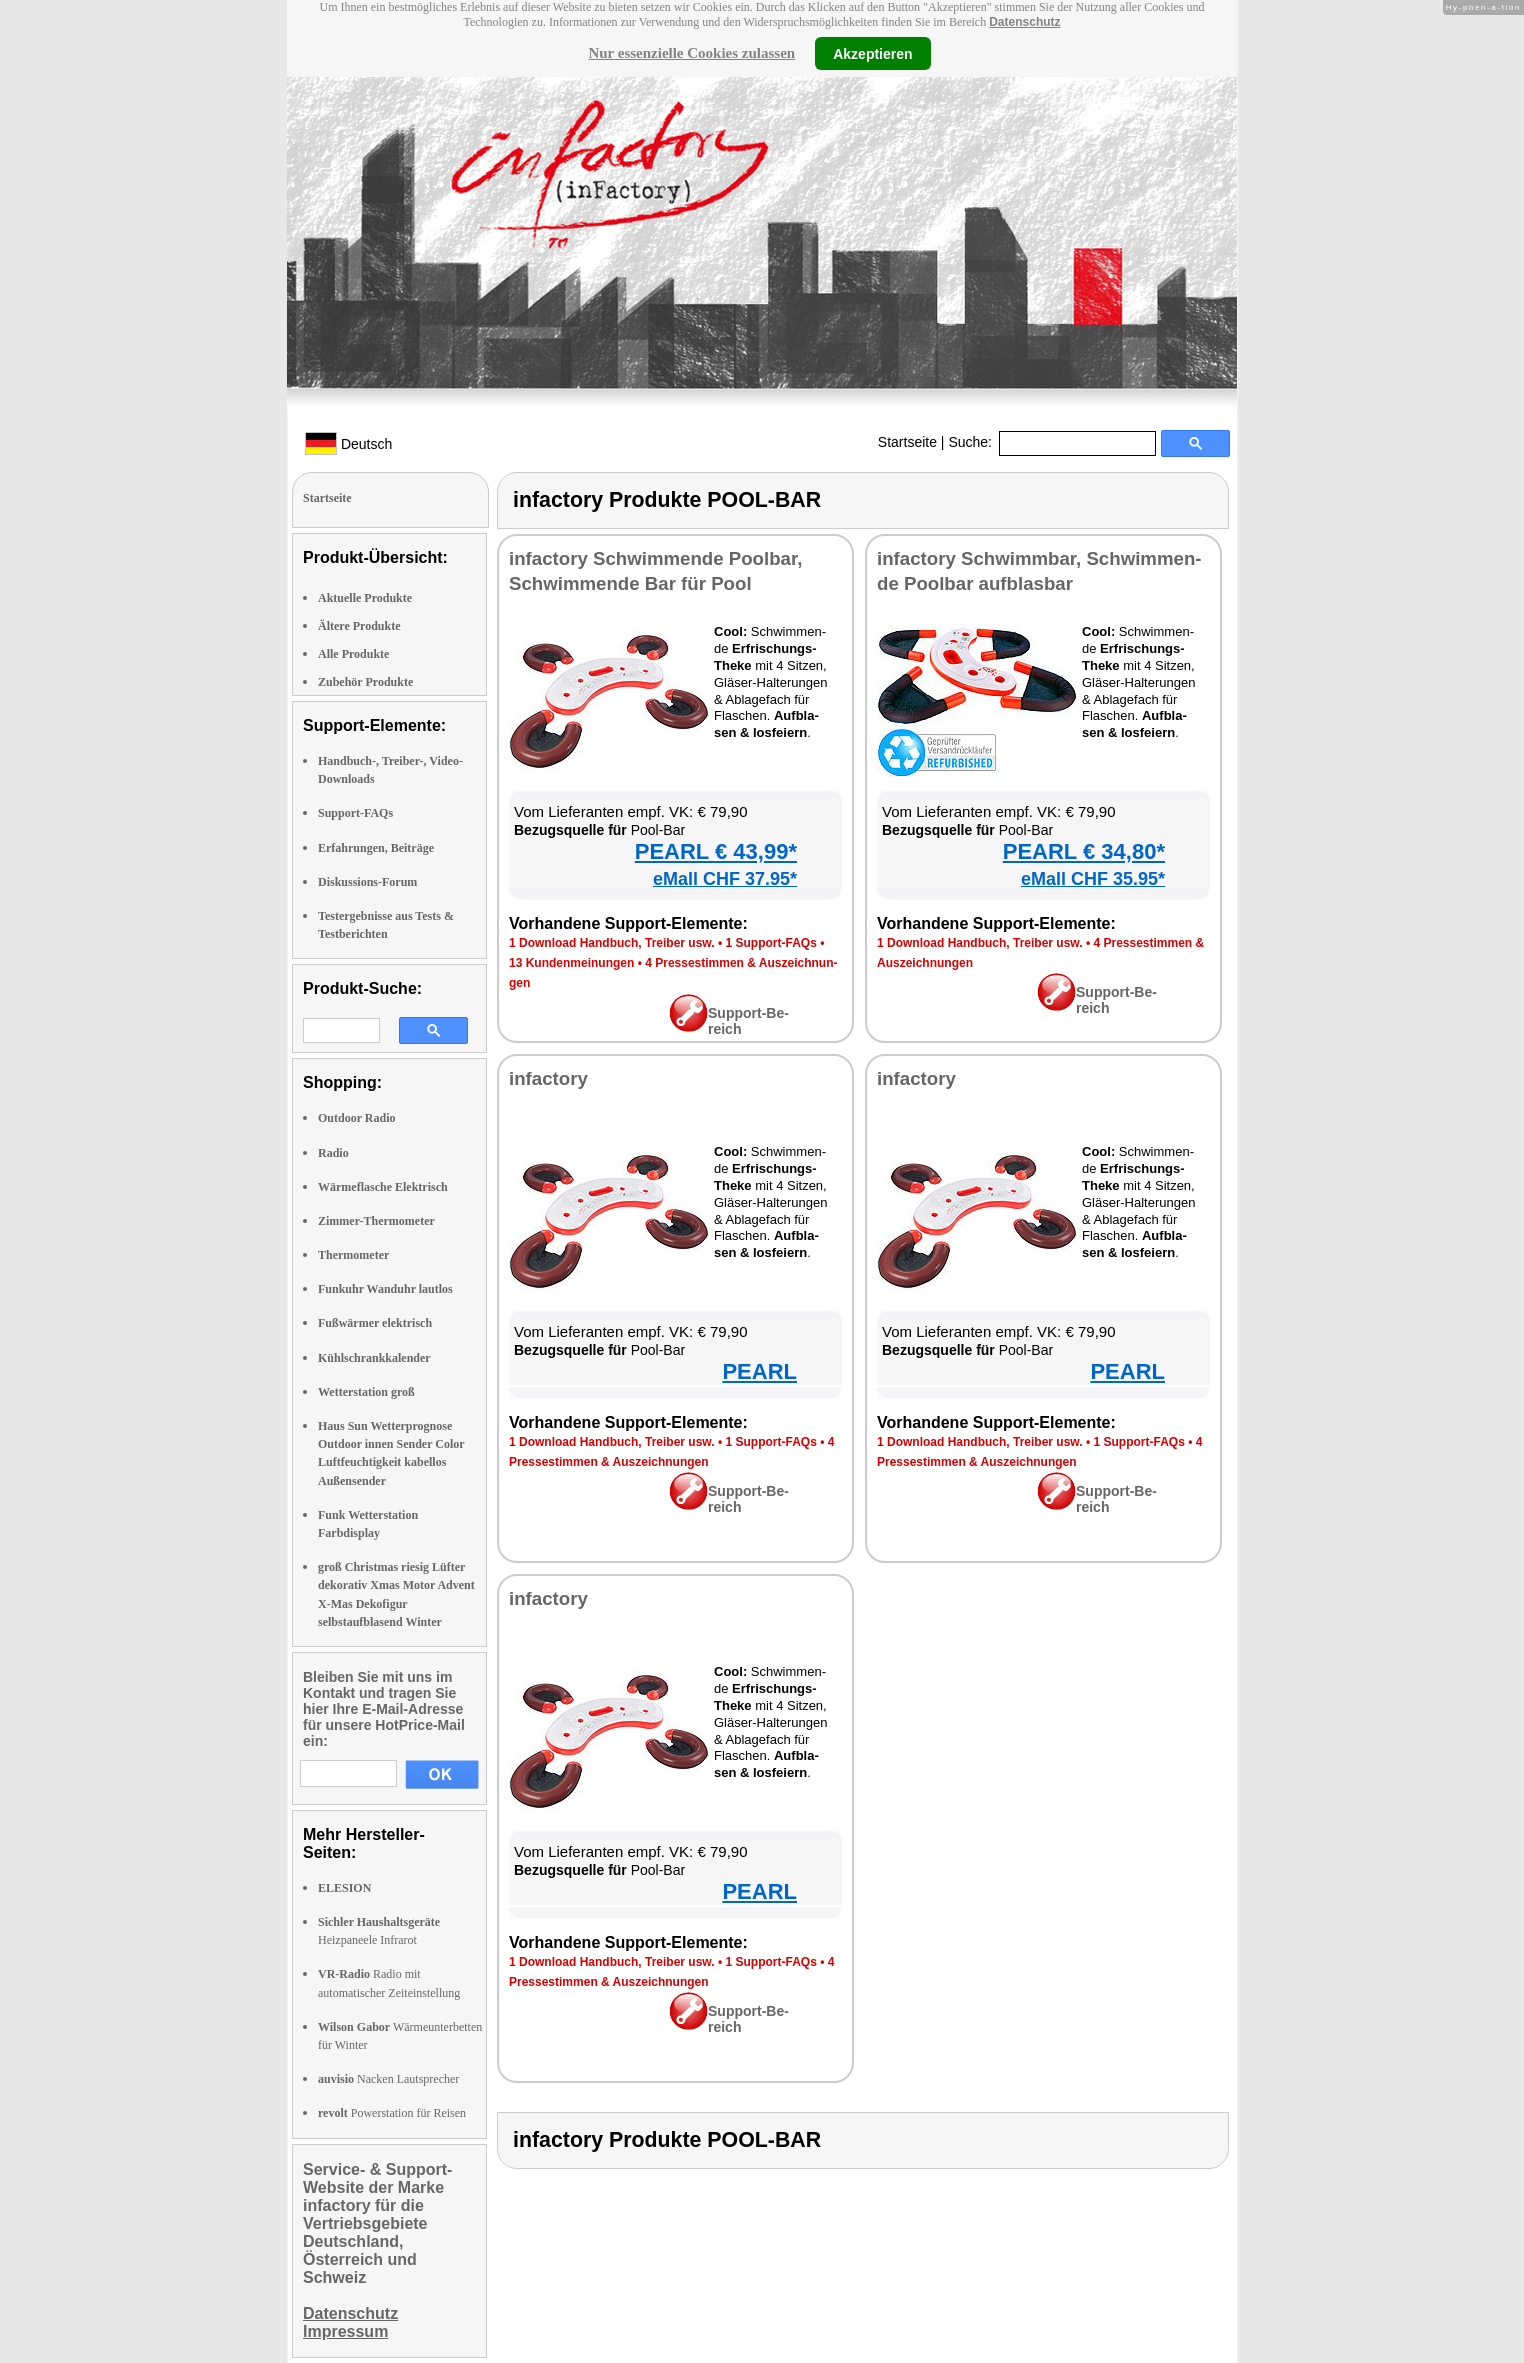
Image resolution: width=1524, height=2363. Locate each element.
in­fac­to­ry (548, 1078)
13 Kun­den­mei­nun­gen (571, 963)
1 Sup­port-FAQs (770, 943)
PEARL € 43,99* (716, 851)
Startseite (907, 442)
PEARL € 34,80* (1084, 851)
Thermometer (353, 1255)
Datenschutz (1024, 22)
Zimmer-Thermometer (376, 1221)
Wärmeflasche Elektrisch (383, 1187)
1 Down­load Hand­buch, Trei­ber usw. (612, 943)
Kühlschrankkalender (374, 1358)
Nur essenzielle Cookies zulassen (691, 53)
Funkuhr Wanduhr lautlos (385, 1289)
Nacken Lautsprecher (388, 2079)
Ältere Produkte (359, 626)
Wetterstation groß (366, 1392)
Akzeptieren (872, 53)
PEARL (759, 1371)
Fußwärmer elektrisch (375, 1323)
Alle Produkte (353, 654)
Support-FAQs (355, 813)
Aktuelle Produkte (365, 598)
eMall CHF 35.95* (1093, 879)
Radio (333, 1153)
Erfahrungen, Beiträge (376, 848)
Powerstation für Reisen (392, 2113)
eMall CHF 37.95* (725, 879)
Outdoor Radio (356, 1118)
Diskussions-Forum (367, 882)
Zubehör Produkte (365, 682)
